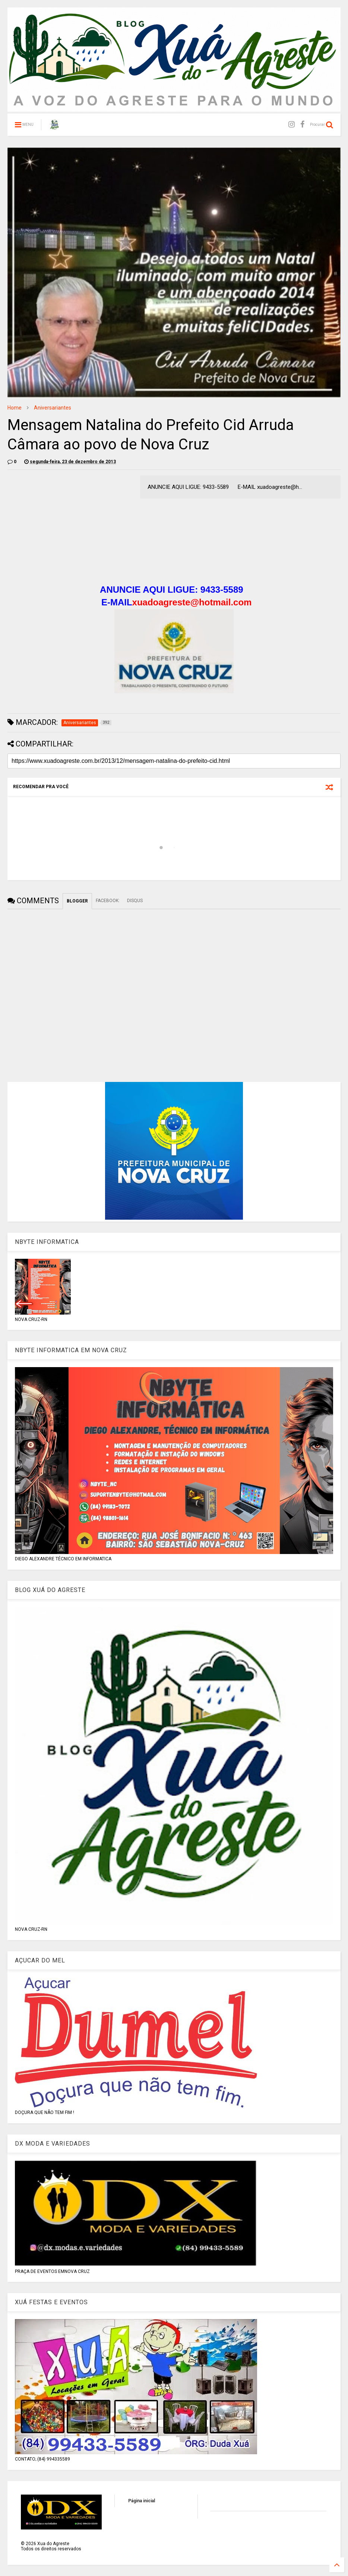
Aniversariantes (52, 408)
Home (14, 408)
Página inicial (141, 2500)
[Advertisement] (70, 527)
